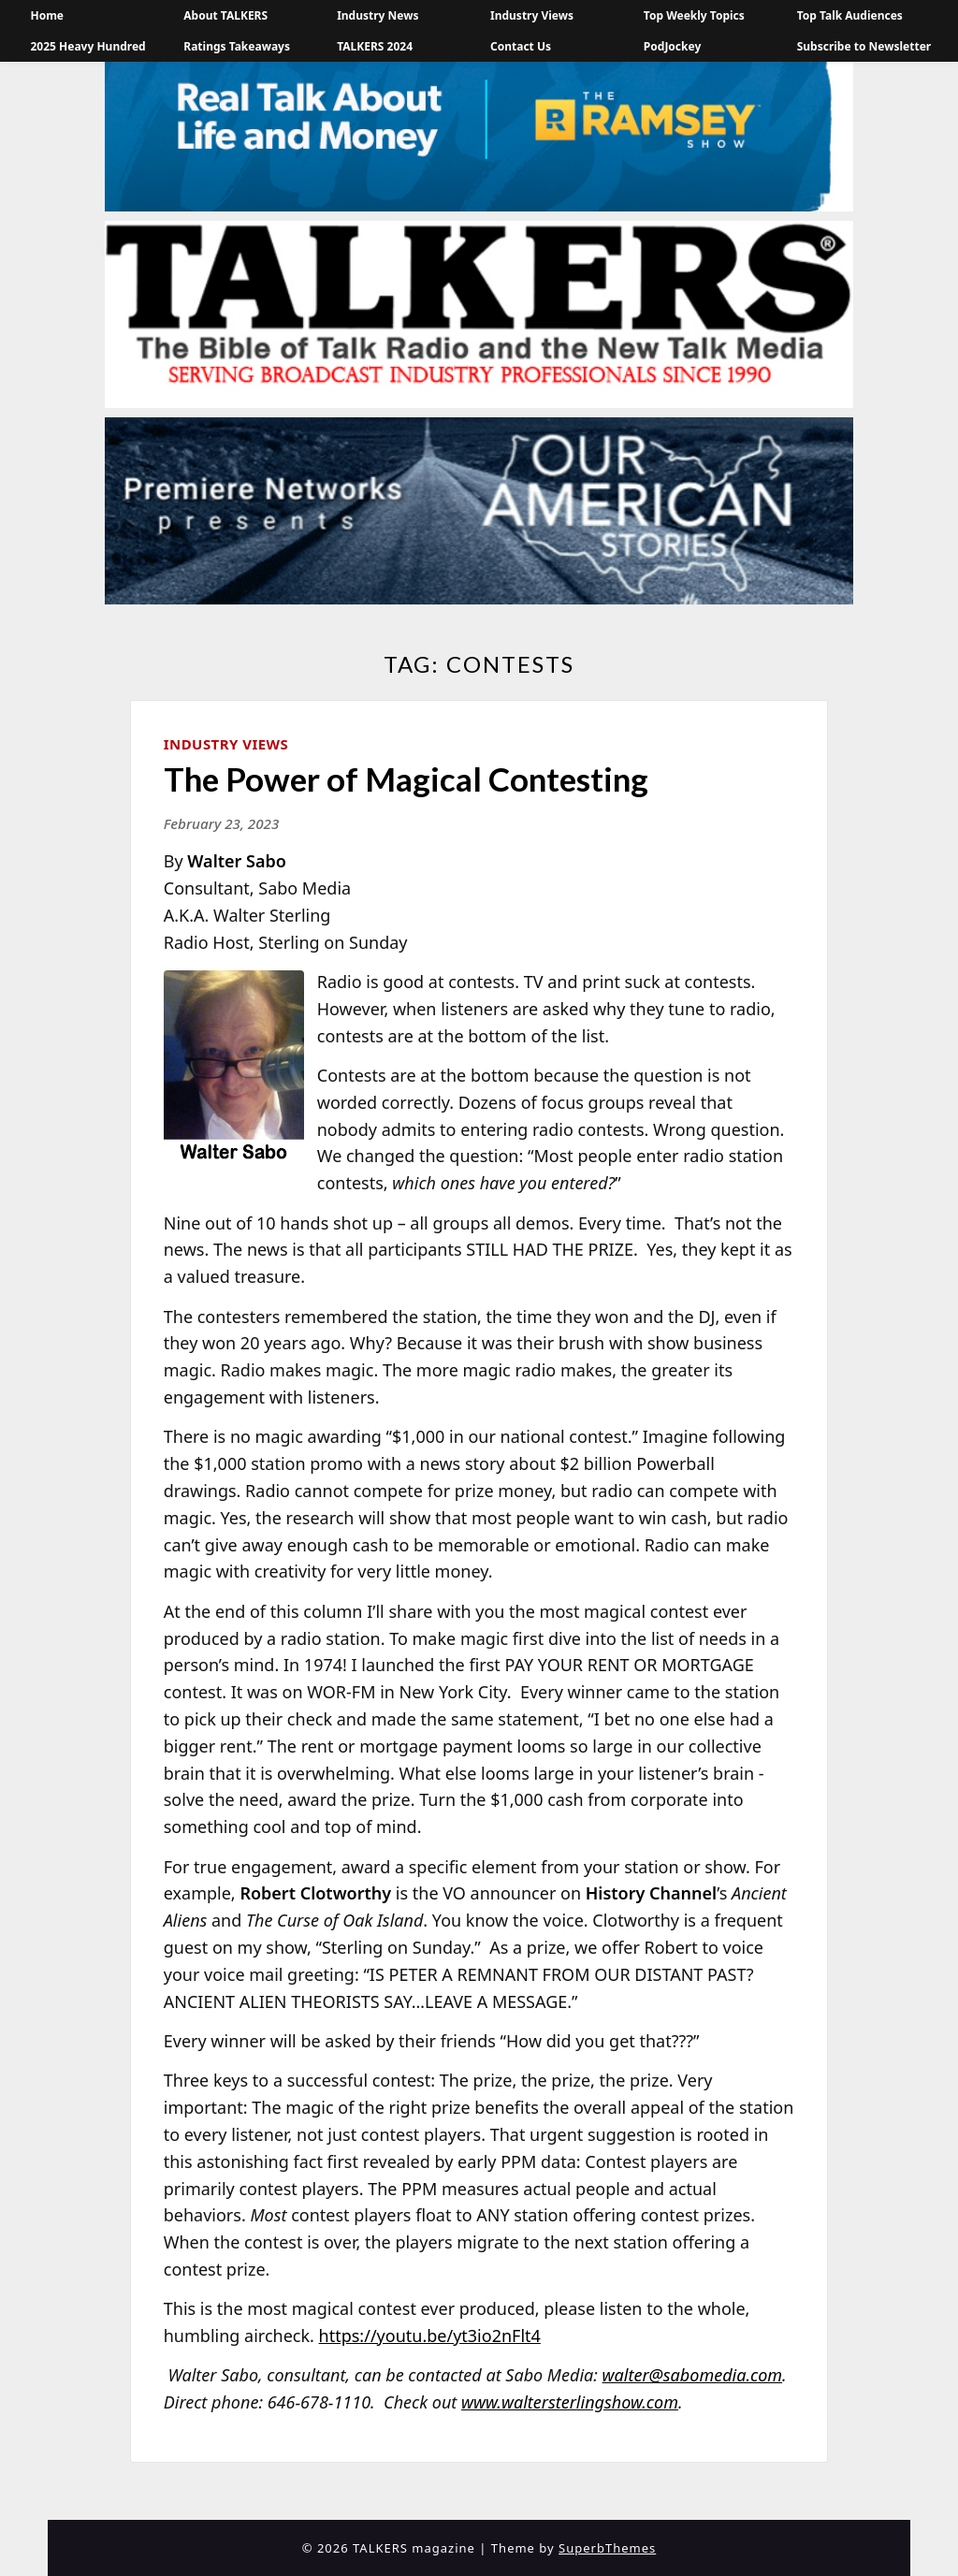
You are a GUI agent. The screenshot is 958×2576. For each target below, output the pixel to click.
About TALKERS (225, 15)
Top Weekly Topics (694, 15)
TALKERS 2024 (375, 46)
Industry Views (531, 15)
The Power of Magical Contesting (406, 778)
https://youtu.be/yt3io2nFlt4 (430, 2335)
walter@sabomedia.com (692, 2375)
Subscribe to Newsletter (864, 46)
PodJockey (672, 46)
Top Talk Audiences (850, 15)
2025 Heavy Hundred (87, 46)
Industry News (377, 15)
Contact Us (520, 46)
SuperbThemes (607, 2548)
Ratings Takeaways (236, 46)
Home (47, 15)
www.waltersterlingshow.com (569, 2402)
